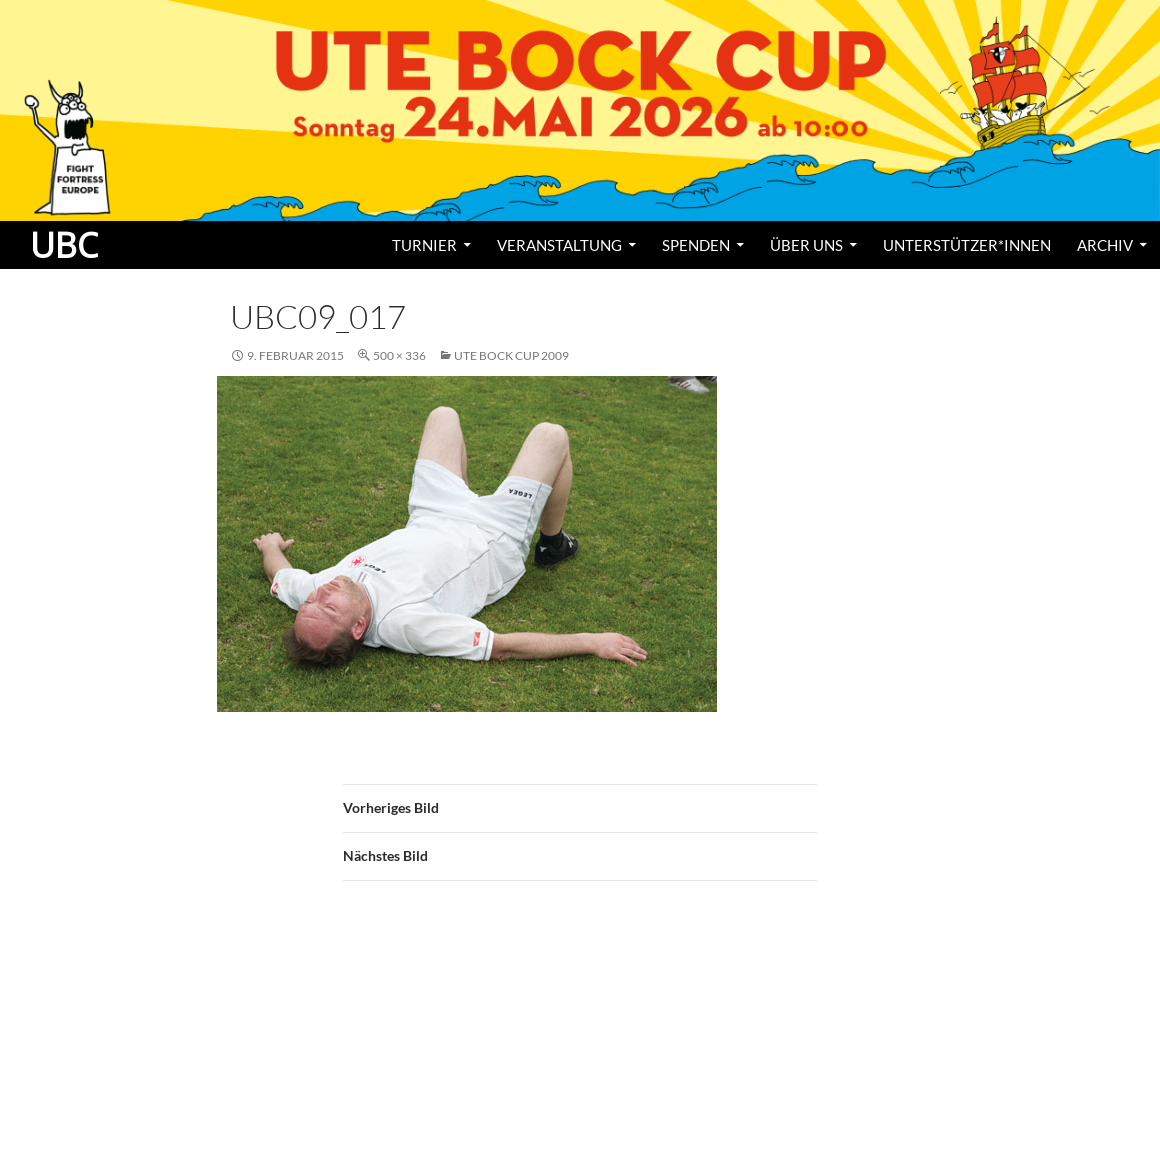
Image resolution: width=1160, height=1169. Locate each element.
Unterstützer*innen (967, 245)
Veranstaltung (559, 245)
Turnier (424, 245)
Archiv (1105, 245)
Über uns (806, 245)
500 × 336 (399, 355)
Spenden (696, 245)
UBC (64, 245)
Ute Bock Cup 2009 (511, 355)
